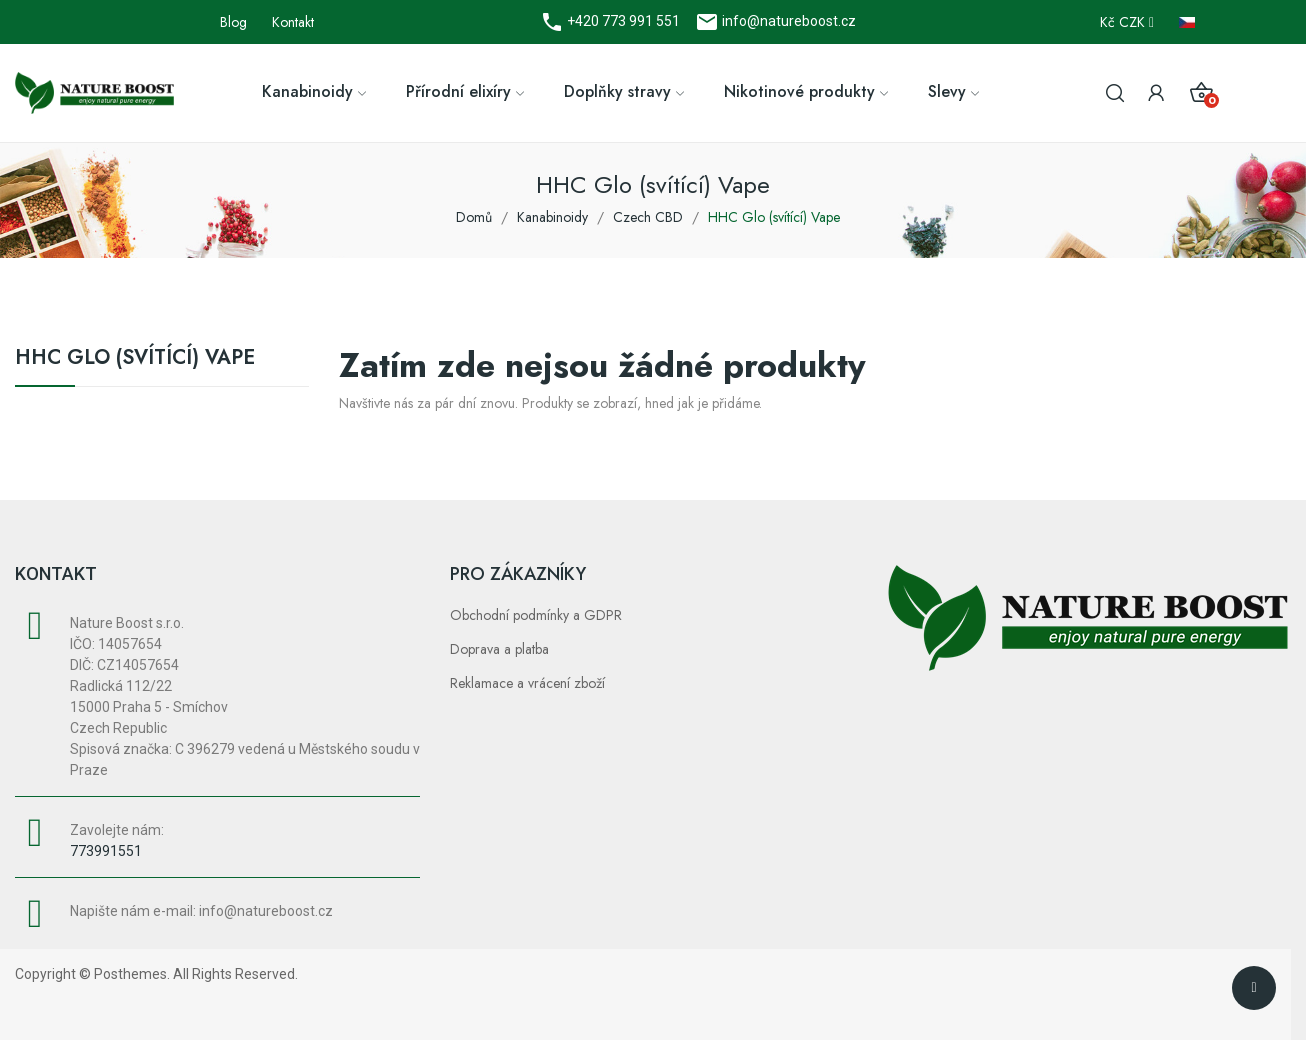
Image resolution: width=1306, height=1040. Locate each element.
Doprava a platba (499, 649)
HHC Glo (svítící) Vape (135, 360)
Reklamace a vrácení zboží (527, 683)
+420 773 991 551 (622, 21)
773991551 (106, 851)
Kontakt (293, 22)
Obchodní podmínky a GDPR (536, 615)
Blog (233, 22)
